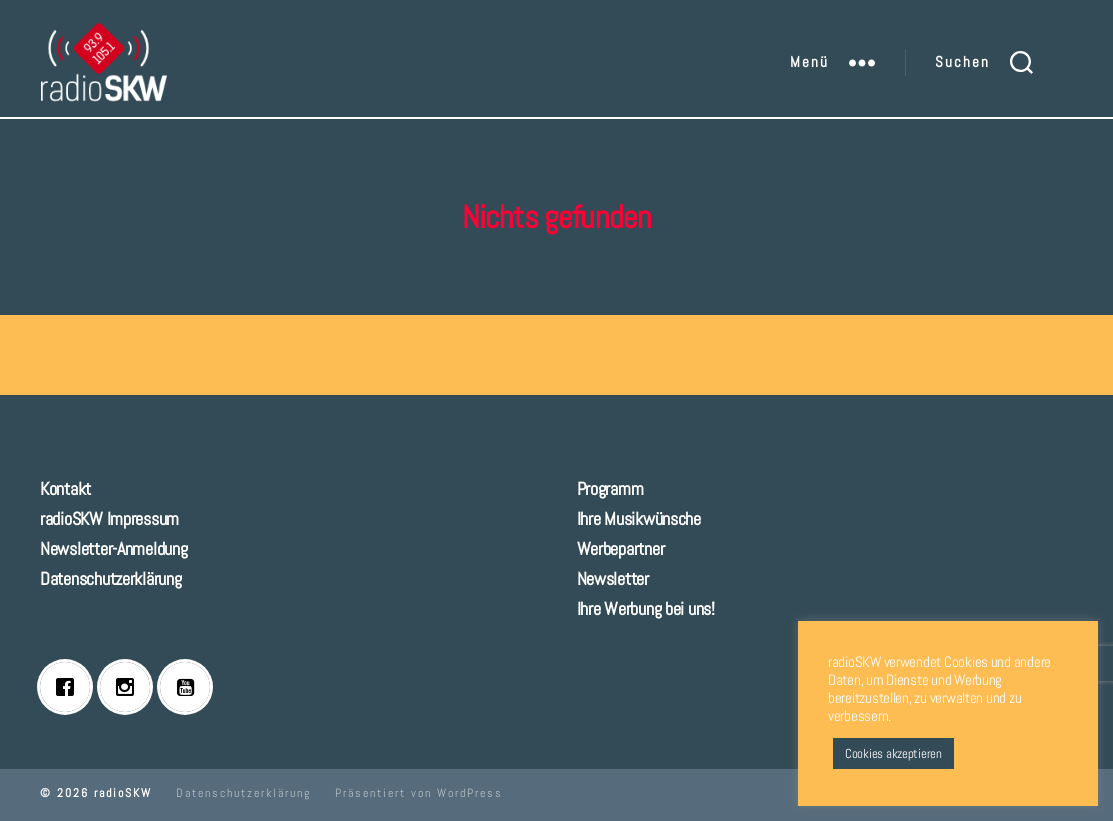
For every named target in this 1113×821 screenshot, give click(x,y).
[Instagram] (130, 687)
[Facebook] (70, 687)
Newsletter (613, 578)
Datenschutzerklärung (111, 578)
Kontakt (65, 488)
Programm (610, 488)
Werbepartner (621, 548)
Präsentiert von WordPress (419, 793)
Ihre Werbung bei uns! (646, 608)
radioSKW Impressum (109, 518)
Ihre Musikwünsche (639, 518)
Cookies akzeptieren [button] (893, 753)
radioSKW (123, 793)
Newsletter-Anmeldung (114, 548)
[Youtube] (190, 687)
